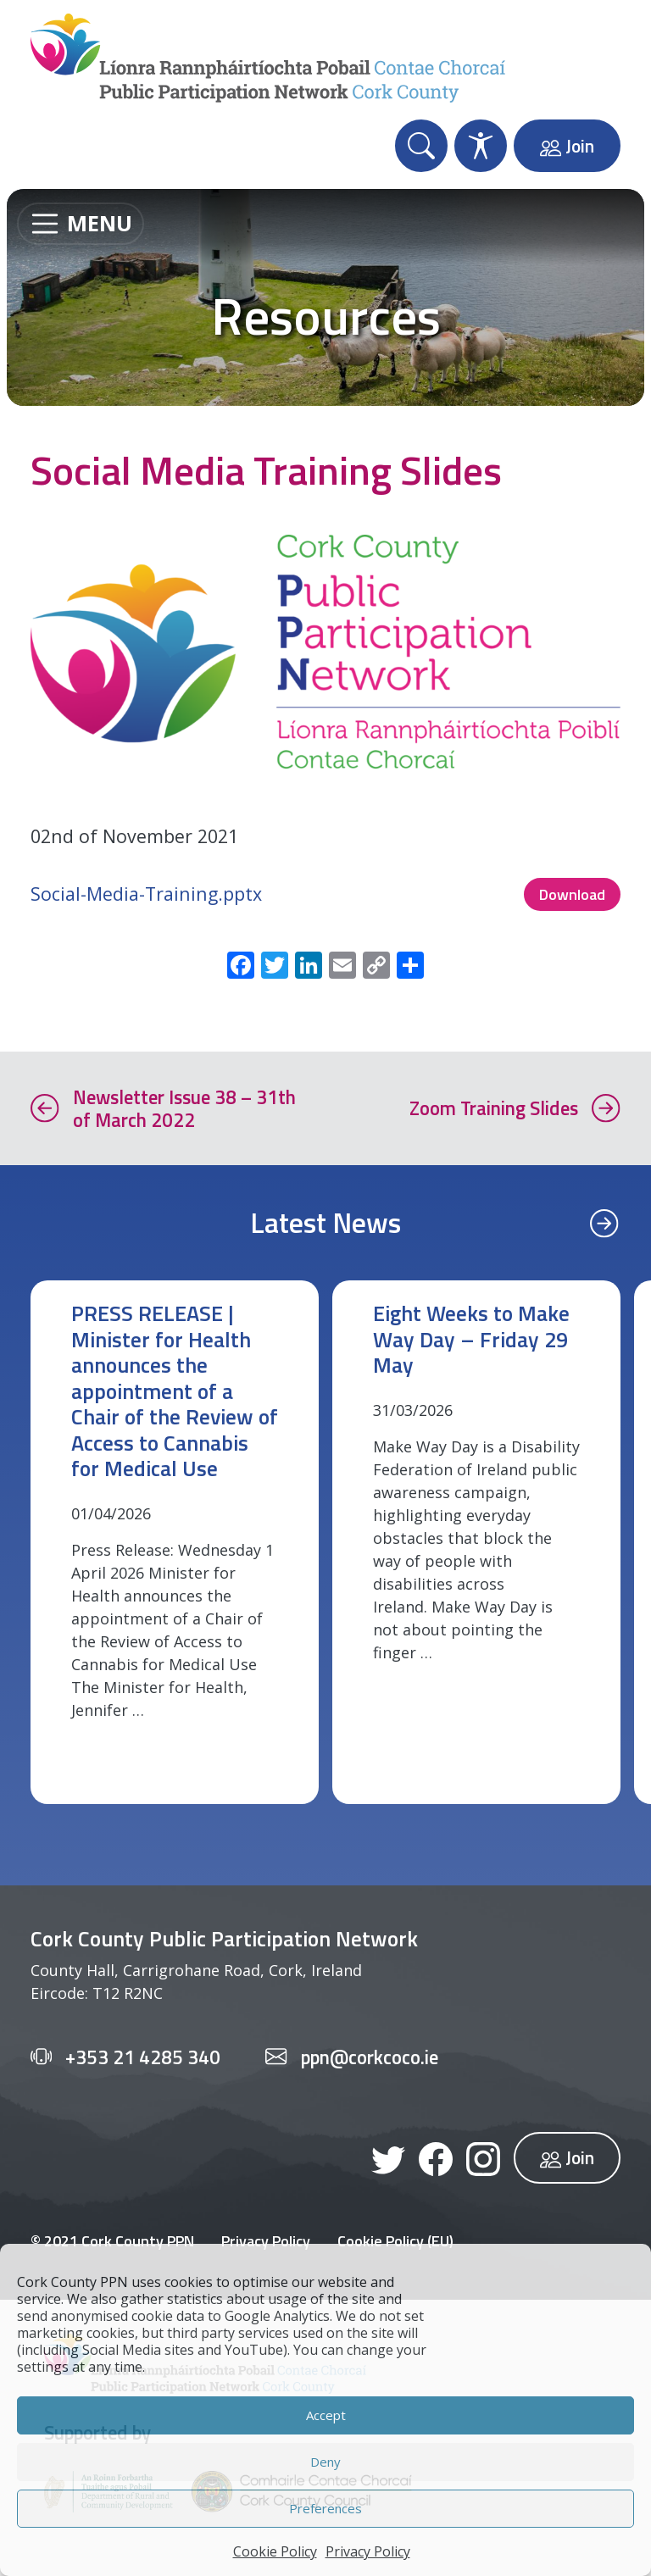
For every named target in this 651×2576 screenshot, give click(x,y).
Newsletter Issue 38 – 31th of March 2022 (184, 1108)
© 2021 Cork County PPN (112, 2240)
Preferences (325, 2508)
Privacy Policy (368, 2551)
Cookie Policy (275, 2551)
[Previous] (604, 1222)
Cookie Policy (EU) (395, 2240)
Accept (326, 2415)
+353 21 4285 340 (142, 2057)
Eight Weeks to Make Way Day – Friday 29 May (471, 1338)
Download (572, 894)
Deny (325, 2461)
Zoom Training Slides (493, 1107)
